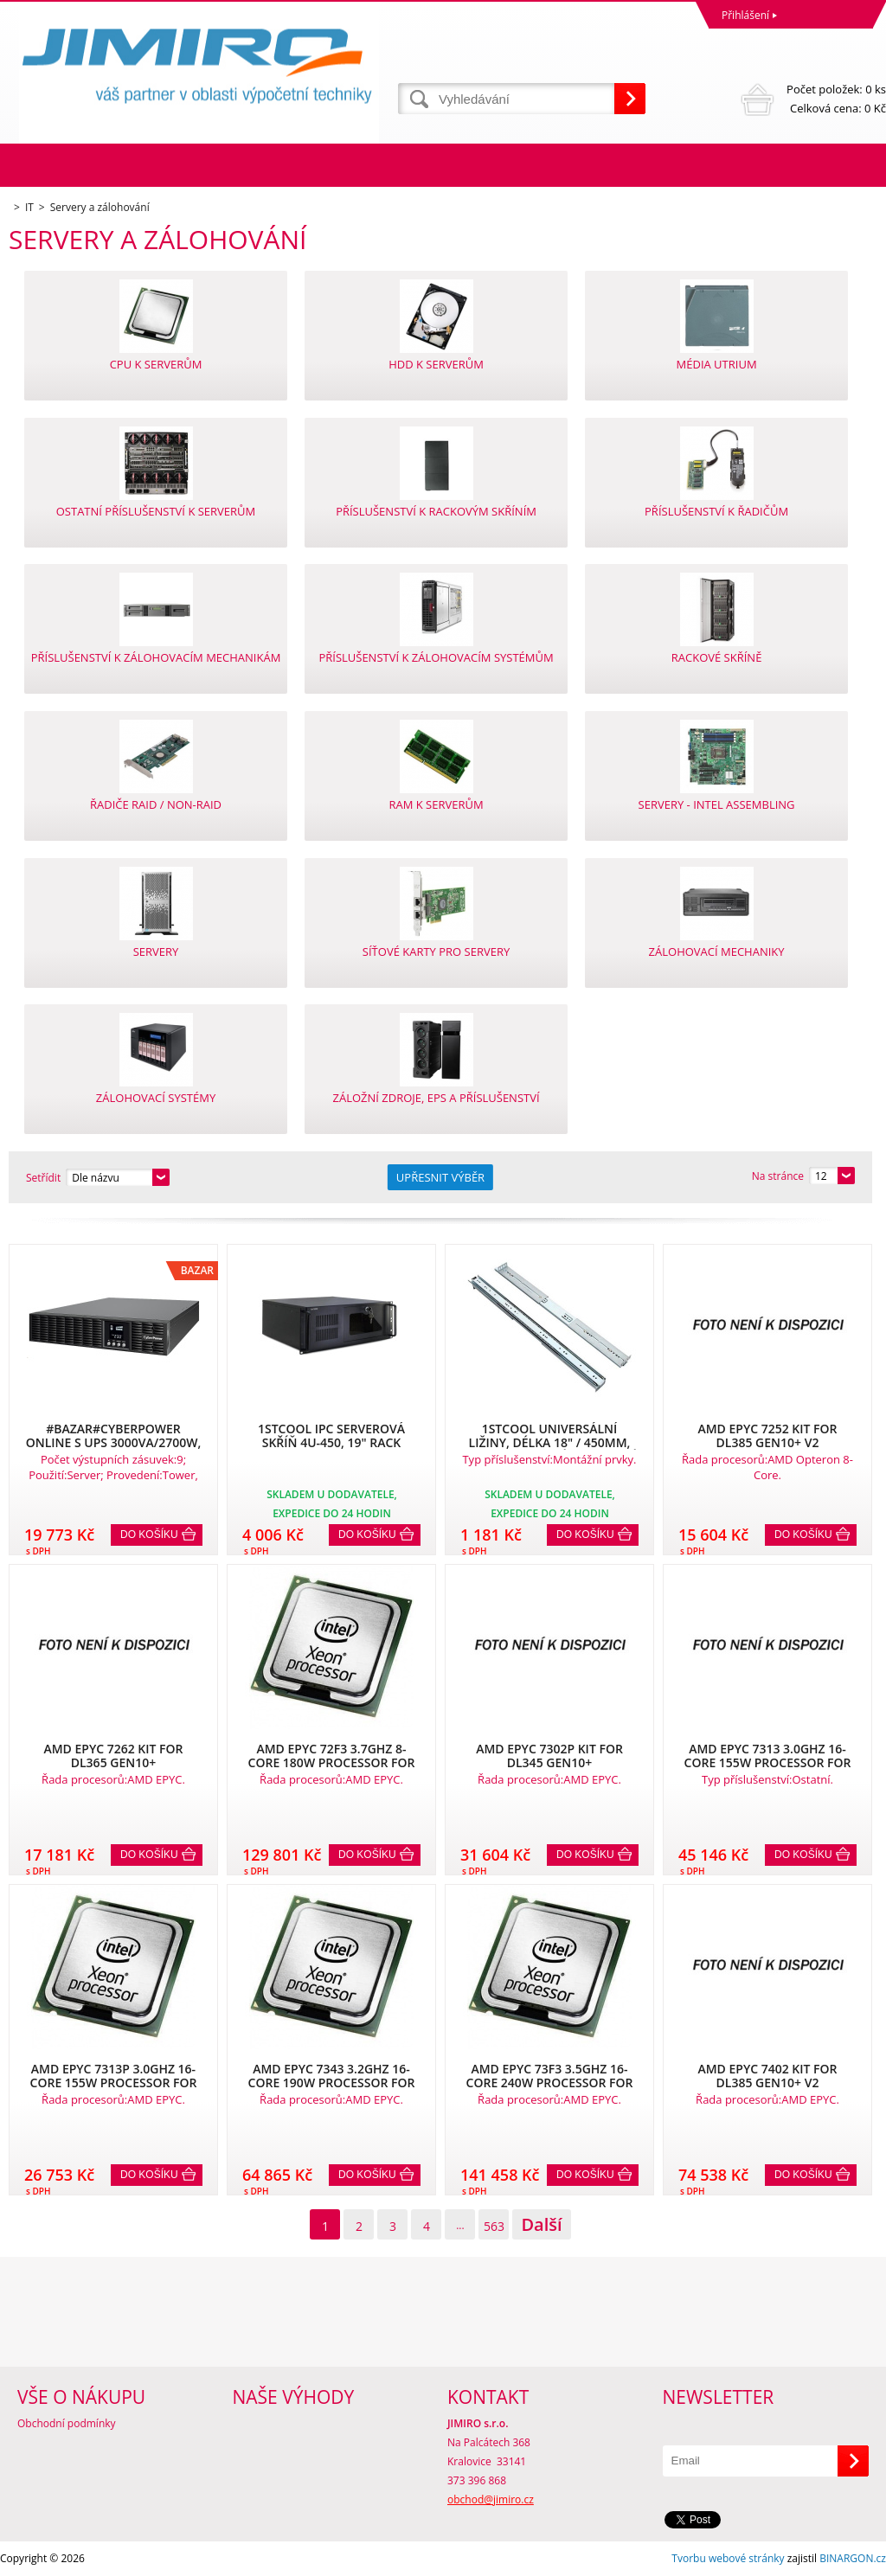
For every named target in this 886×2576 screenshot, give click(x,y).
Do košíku (149, 1534)
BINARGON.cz (852, 2558)
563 (494, 2226)
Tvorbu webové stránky (727, 2558)
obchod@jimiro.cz (490, 2499)
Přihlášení (745, 15)
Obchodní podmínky (66, 2423)
